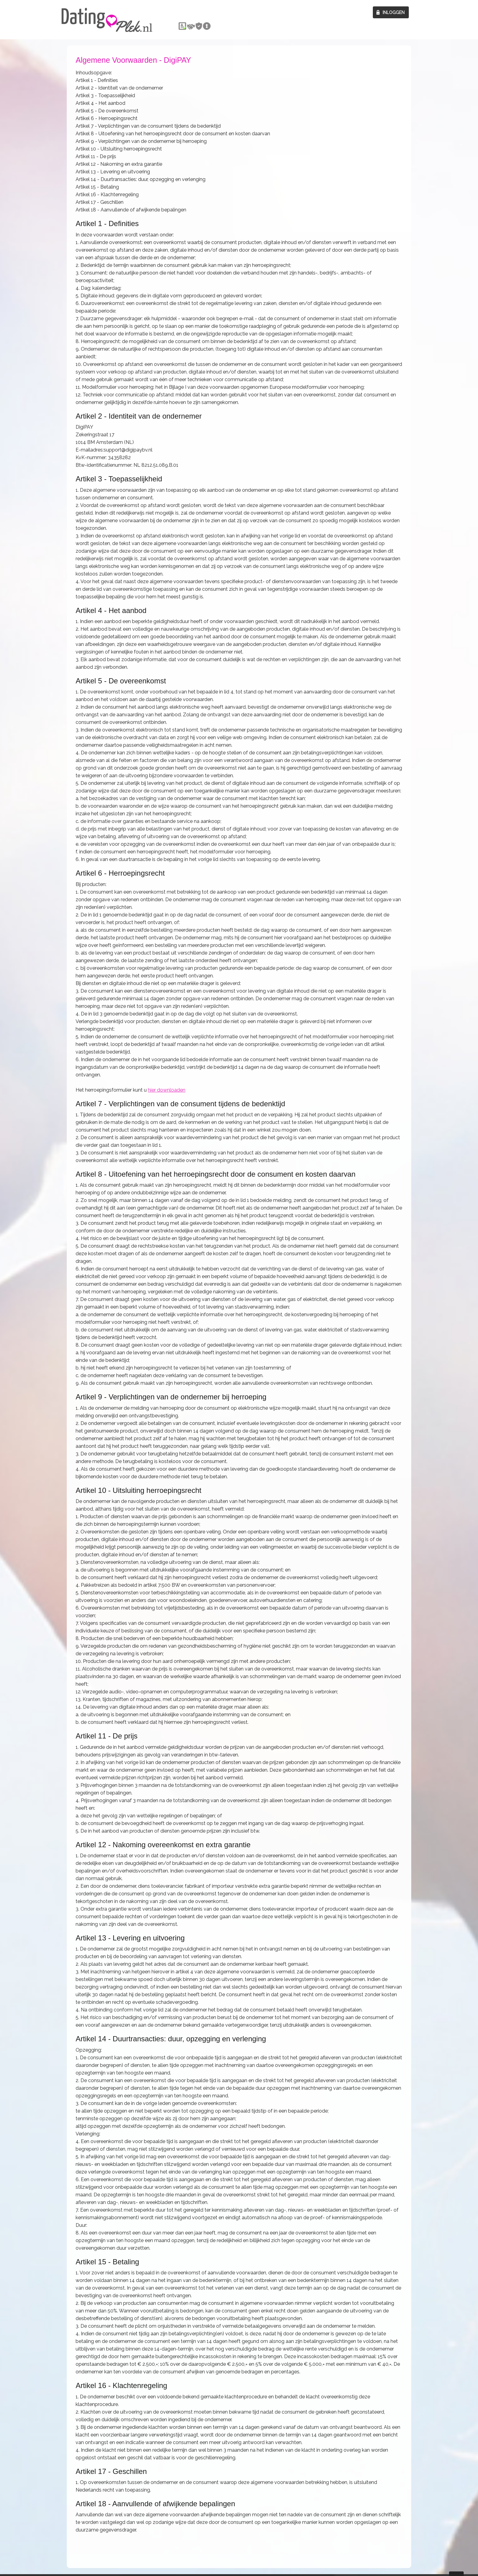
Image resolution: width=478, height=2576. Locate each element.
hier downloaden (166, 1090)
